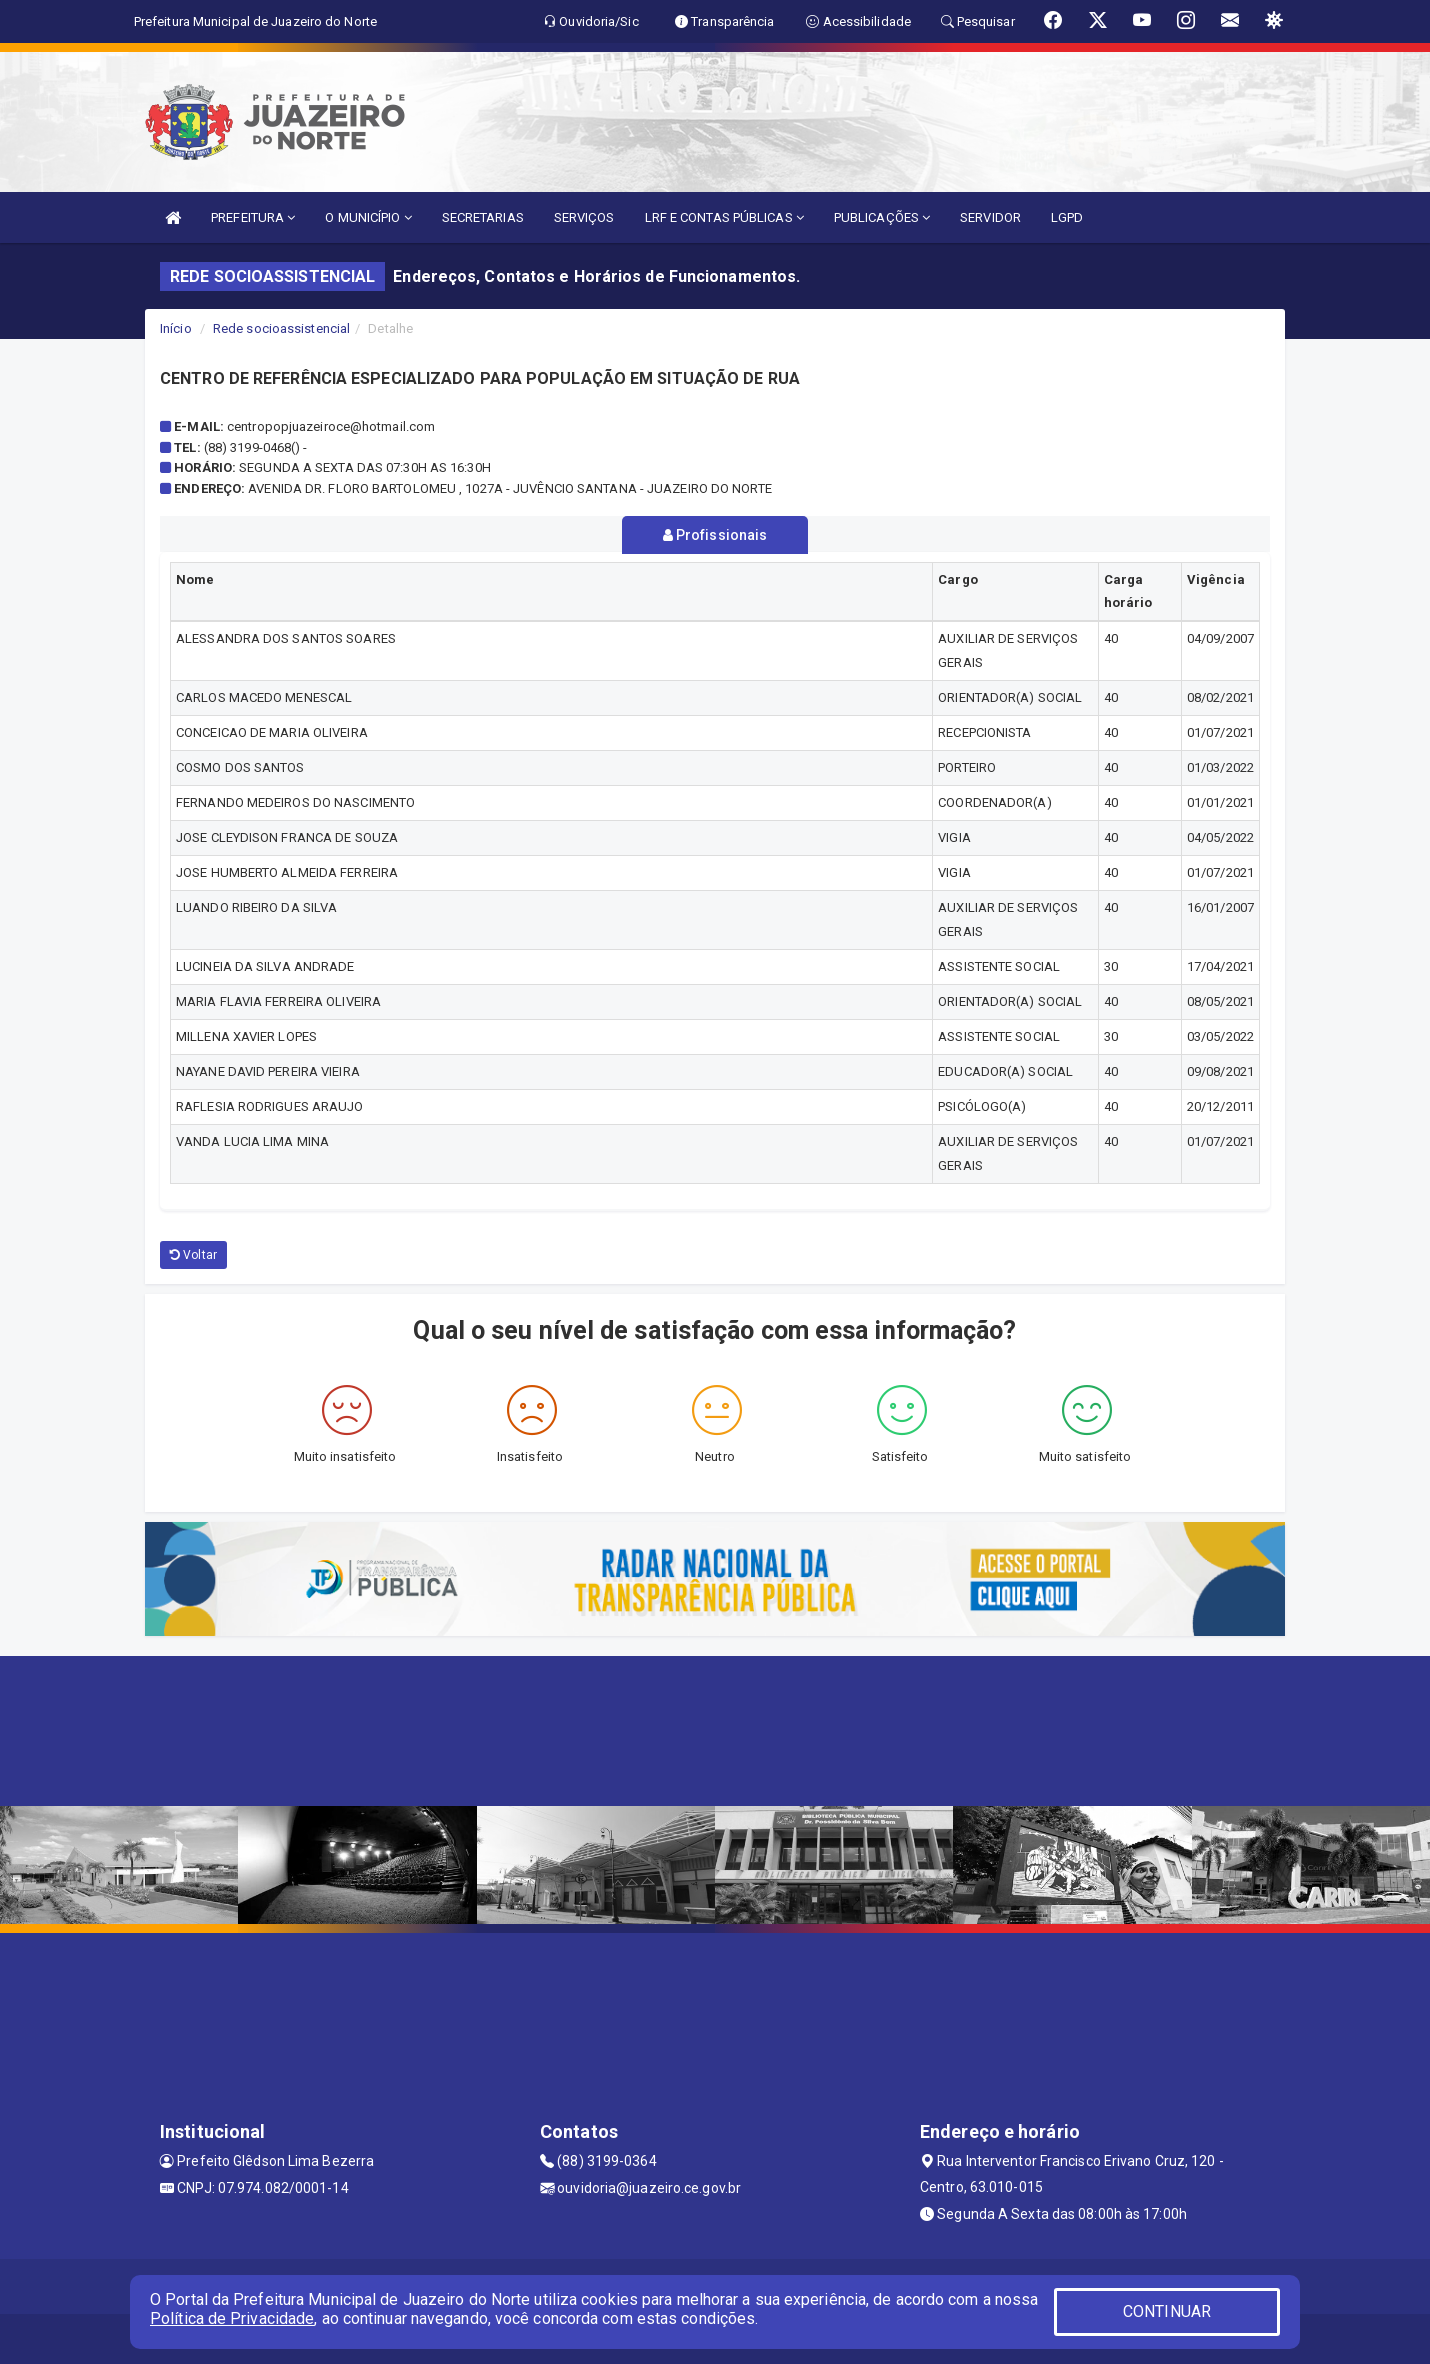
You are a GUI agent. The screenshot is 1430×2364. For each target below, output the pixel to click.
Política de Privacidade (232, 2318)
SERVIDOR (990, 217)
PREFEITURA (253, 217)
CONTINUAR (1167, 2311)
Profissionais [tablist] (715, 535)
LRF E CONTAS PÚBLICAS (724, 217)
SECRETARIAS (483, 217)
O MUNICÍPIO (368, 217)
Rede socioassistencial (281, 328)
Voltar (193, 1255)
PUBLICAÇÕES (882, 217)
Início (176, 328)
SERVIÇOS (584, 217)
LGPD (1067, 217)
